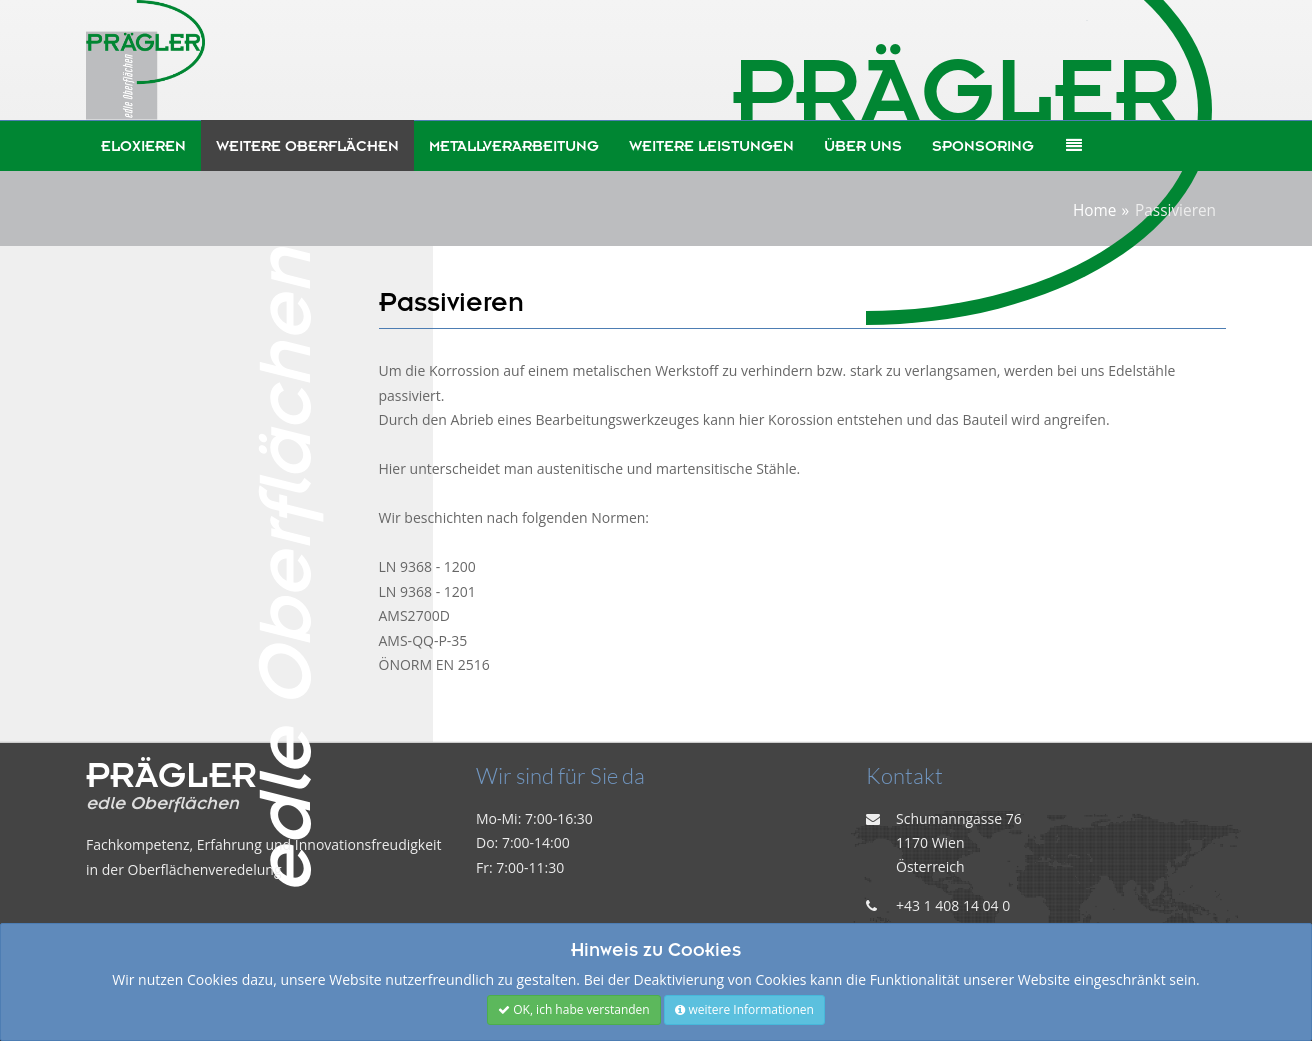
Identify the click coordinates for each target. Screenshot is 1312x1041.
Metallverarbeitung (514, 146)
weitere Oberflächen (307, 146)
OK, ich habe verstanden (574, 1009)
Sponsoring (983, 146)
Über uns (863, 146)
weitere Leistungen (711, 146)
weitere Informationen (744, 1009)
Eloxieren (143, 146)
